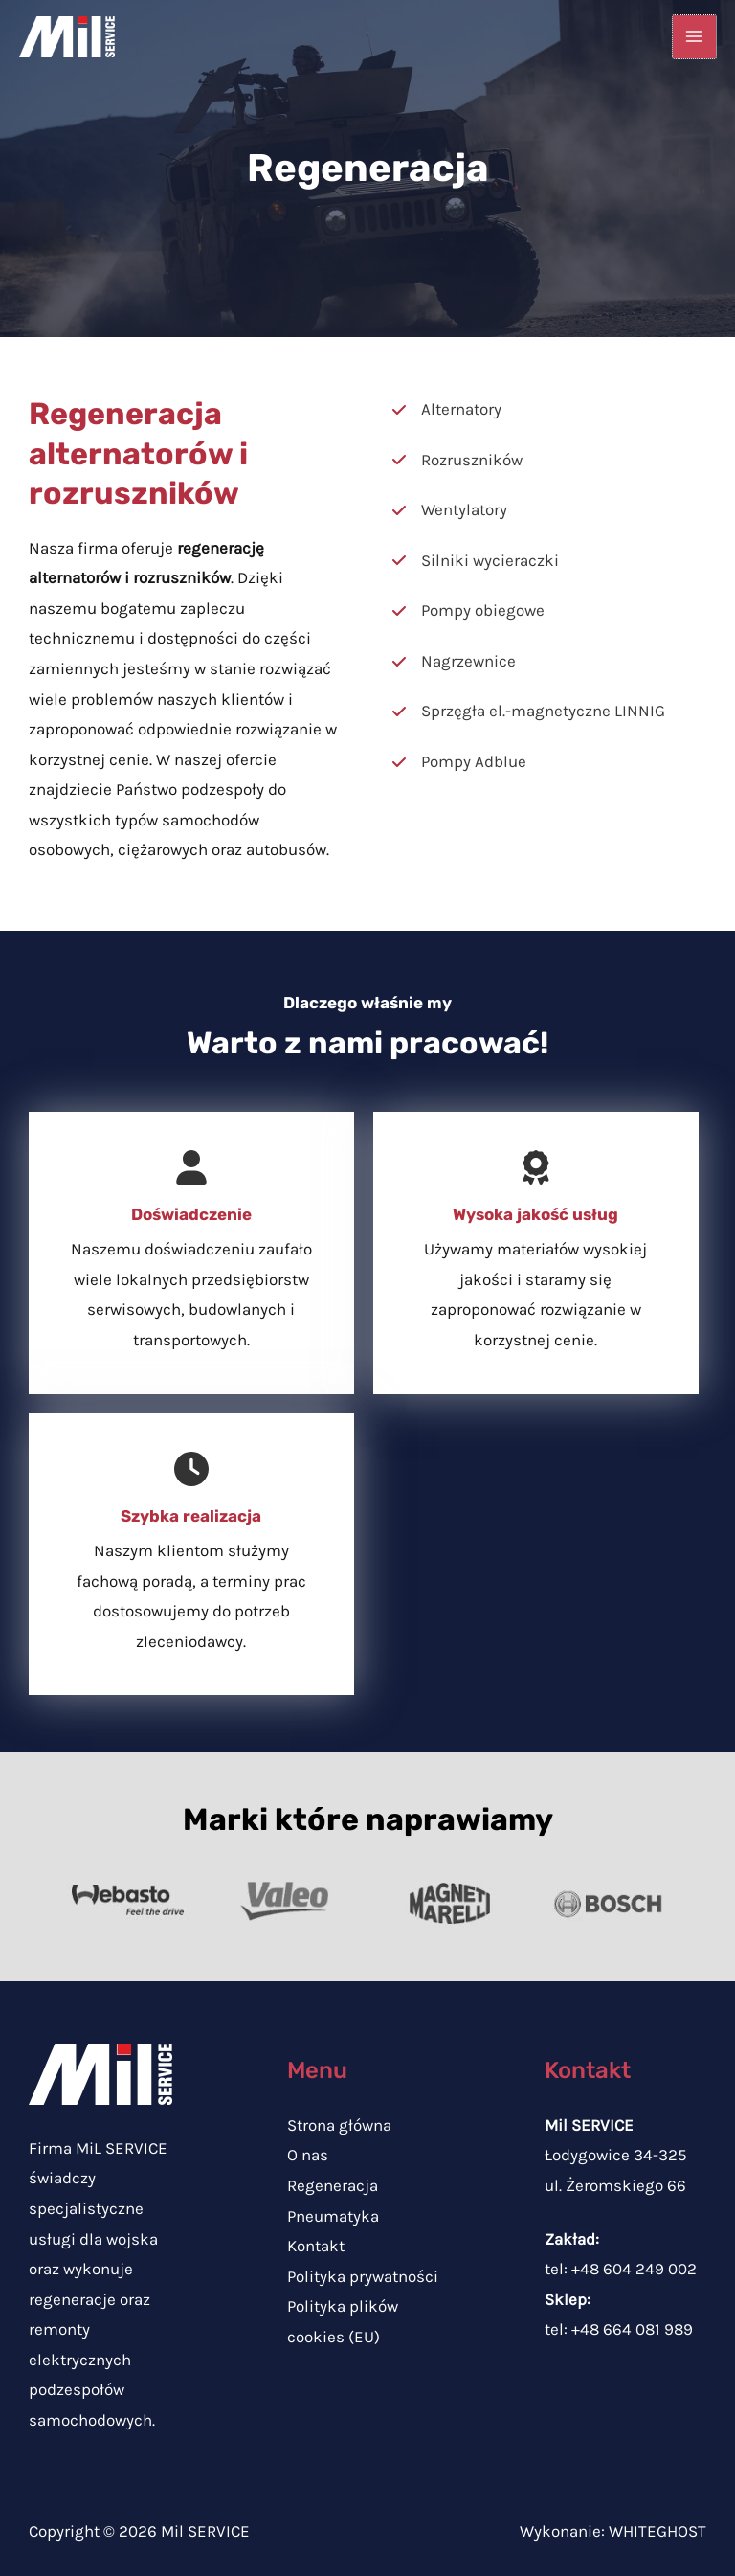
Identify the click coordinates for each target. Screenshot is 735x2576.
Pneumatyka (333, 2216)
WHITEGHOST (657, 2531)
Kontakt (316, 2245)
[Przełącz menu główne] (695, 37)
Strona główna (339, 2125)
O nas (307, 2154)
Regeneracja (332, 2185)
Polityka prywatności (362, 2276)
